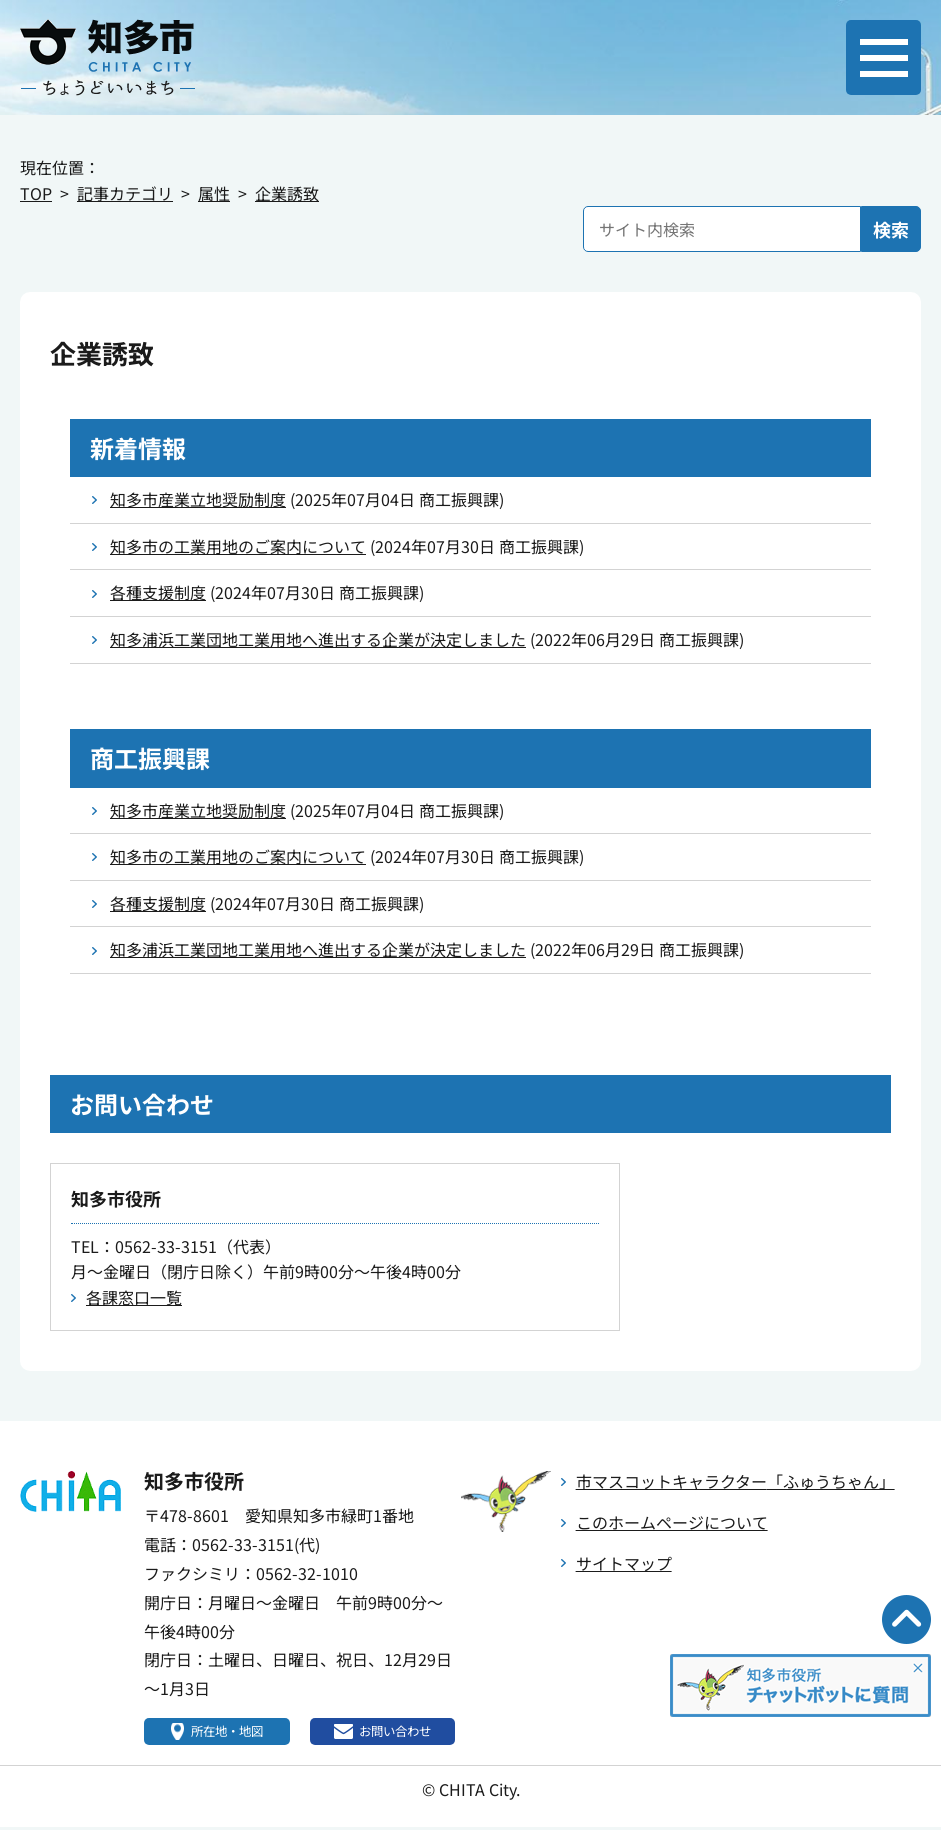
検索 (891, 229)
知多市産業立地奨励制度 (198, 499)
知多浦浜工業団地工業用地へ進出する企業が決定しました (318, 639)
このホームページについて (672, 1522)
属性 (214, 193)
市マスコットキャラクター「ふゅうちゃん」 (735, 1481)
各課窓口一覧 (134, 1297)
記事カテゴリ (125, 193)
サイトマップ (624, 1563)
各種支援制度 (158, 592)
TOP (36, 193)
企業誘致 (287, 193)
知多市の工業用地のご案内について (238, 546)
